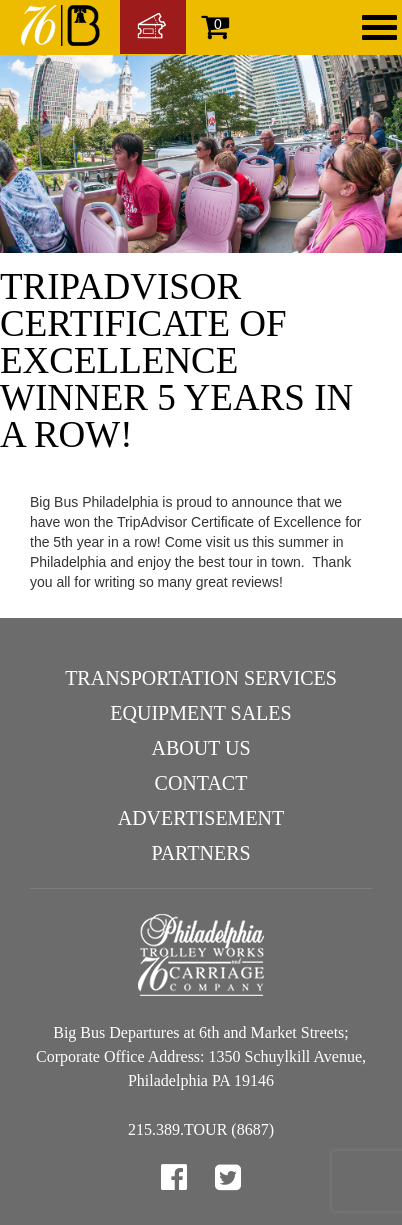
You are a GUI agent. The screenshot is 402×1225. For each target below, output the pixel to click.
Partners (200, 853)
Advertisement (201, 818)
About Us (200, 748)
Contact (201, 783)
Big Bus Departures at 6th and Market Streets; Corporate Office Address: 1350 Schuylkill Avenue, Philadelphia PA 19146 (201, 1056)
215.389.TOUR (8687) (201, 1129)
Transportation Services (201, 678)
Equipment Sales (200, 713)
